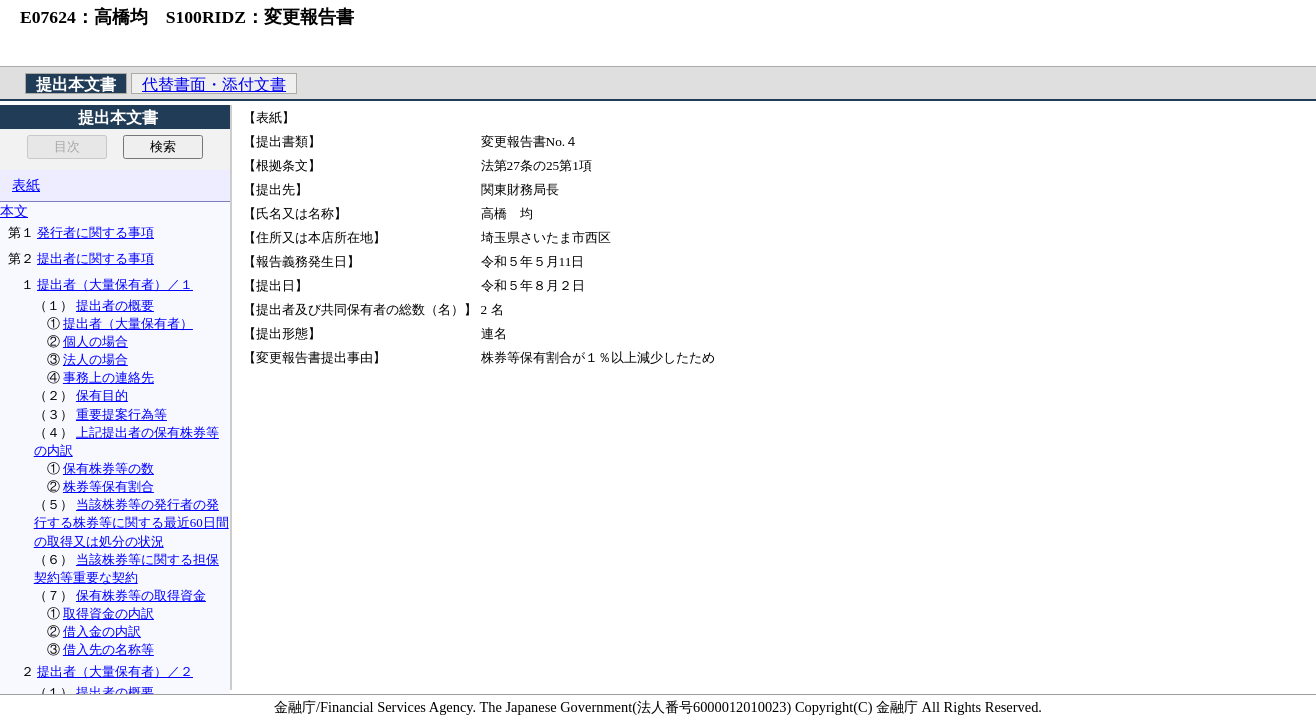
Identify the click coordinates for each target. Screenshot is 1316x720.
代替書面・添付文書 (214, 84)
